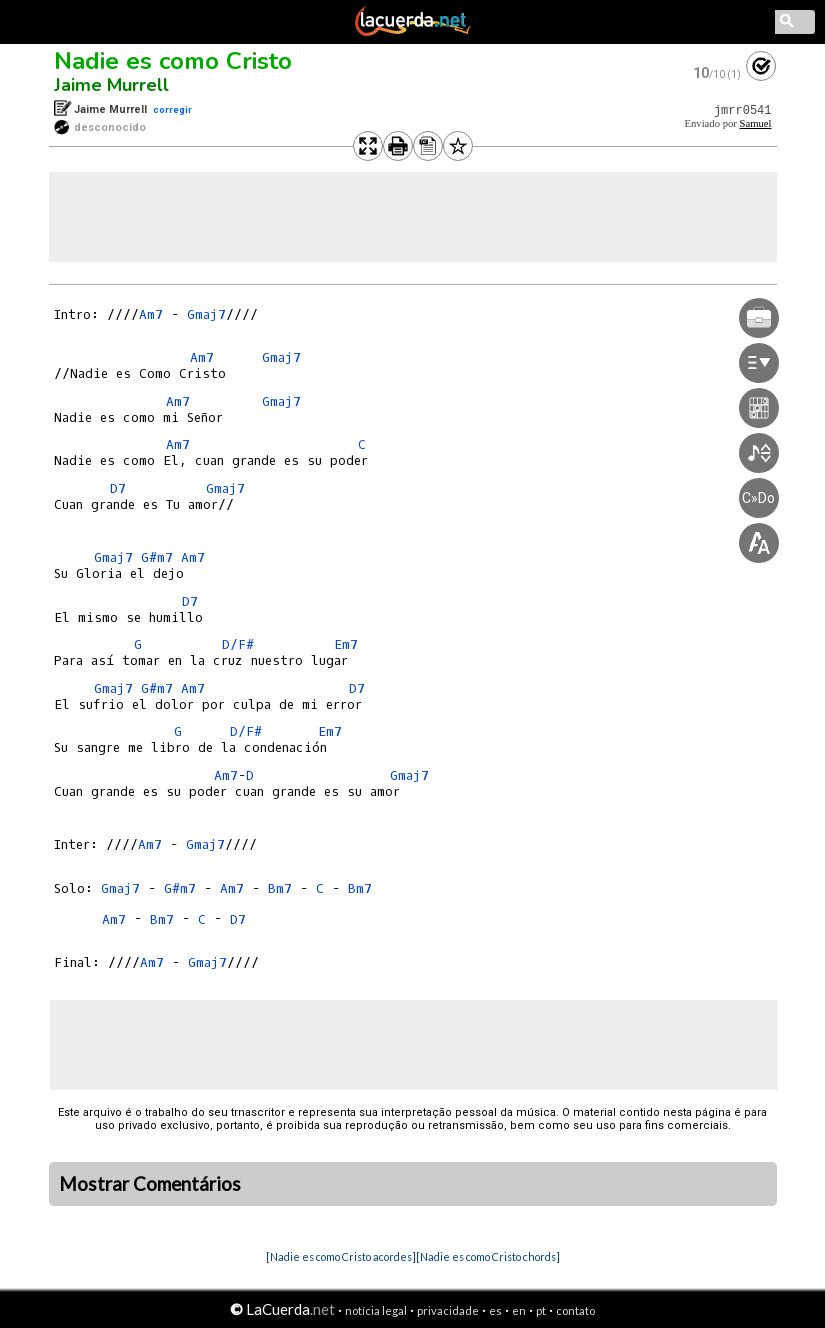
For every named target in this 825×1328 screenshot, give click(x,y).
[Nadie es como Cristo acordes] (341, 1256)
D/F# (238, 644)
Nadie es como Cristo (173, 61)
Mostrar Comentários (150, 1184)
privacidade (448, 1310)
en (519, 1310)
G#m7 (157, 557)
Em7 (346, 644)
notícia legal (376, 1310)
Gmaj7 (206, 314)
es (495, 1310)
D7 (118, 488)
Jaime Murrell (111, 85)
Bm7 (280, 888)
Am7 (151, 314)
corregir (172, 109)
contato (575, 1310)
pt (541, 1310)
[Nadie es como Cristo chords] (488, 1256)
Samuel (756, 123)
